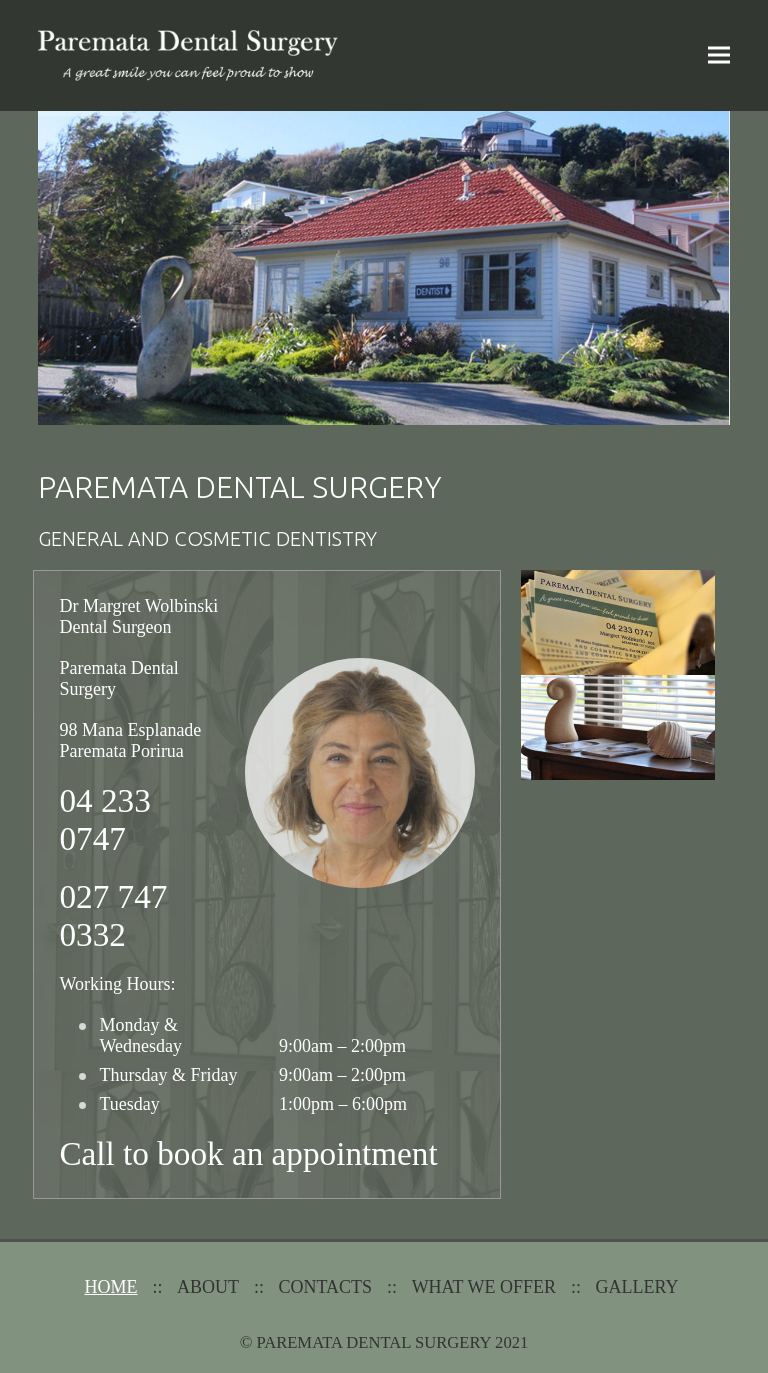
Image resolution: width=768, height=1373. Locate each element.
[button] (719, 55)
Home (111, 1287)
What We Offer (484, 1287)
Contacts (326, 1287)
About (208, 1287)
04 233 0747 (104, 819)
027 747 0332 (113, 915)
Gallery (636, 1287)
